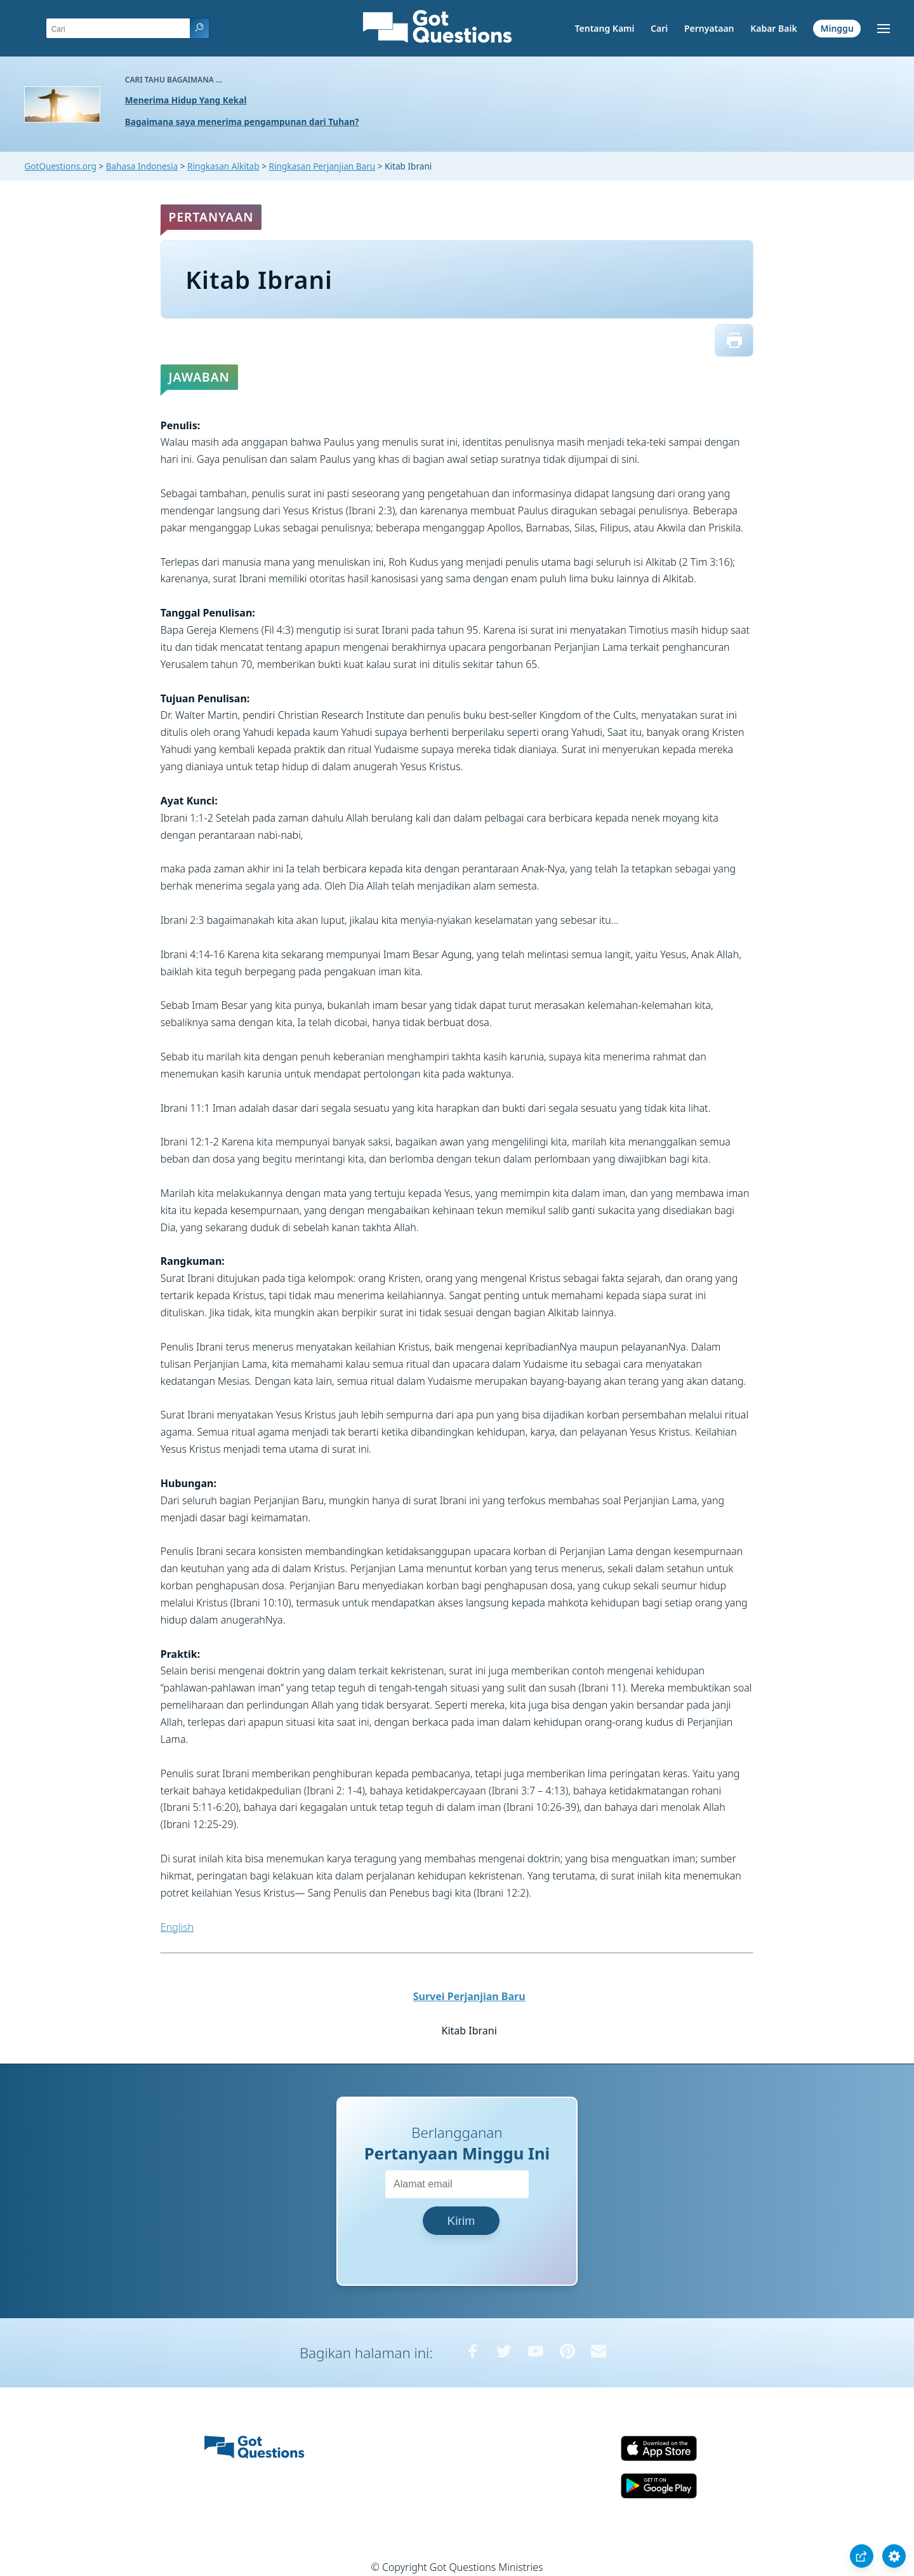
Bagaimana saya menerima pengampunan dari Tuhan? (242, 122)
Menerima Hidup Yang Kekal (186, 100)
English (177, 1927)
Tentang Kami (605, 28)
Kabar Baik (773, 28)
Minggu (836, 28)
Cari (659, 28)
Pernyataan (709, 28)
